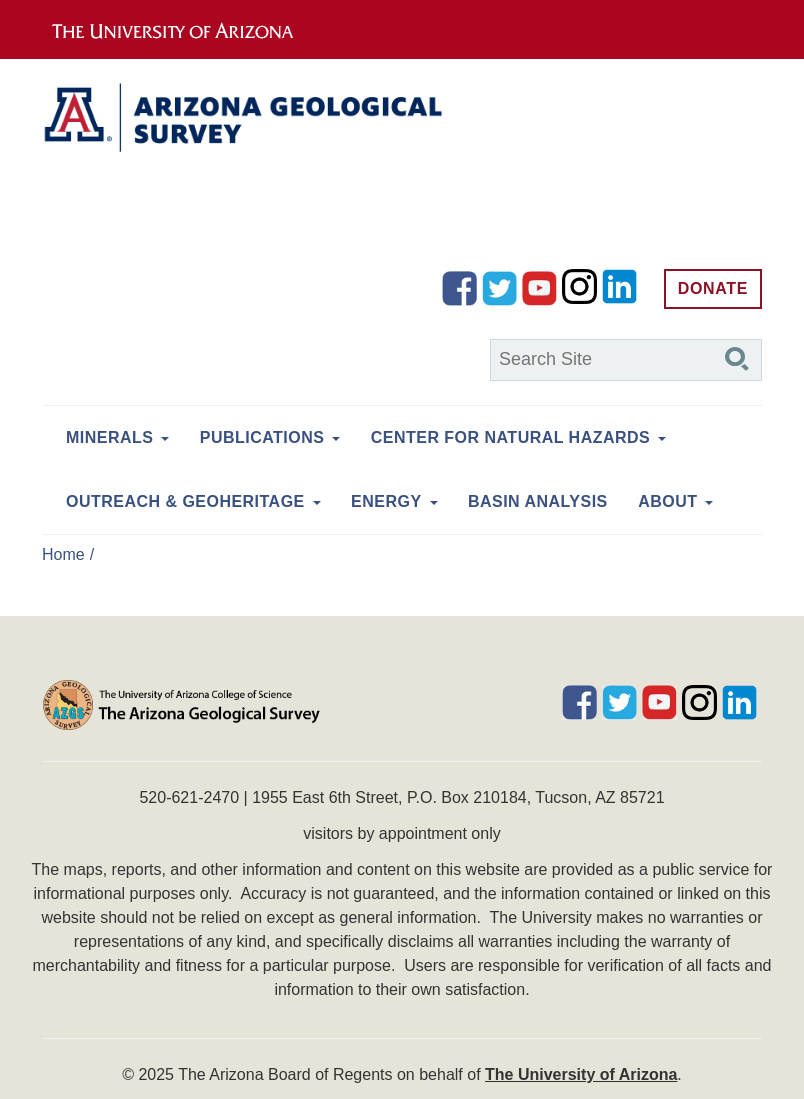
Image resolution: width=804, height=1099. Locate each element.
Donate (713, 288)
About (667, 501)
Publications (262, 437)
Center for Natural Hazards (510, 437)
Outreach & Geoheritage (185, 501)
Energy (386, 501)
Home (63, 554)
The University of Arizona (581, 1074)
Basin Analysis (538, 501)
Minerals (109, 437)
